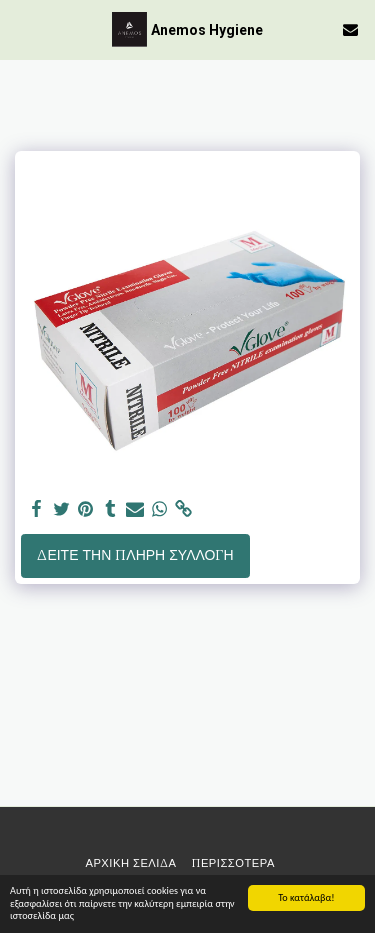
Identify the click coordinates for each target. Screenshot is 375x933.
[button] (22, 28)
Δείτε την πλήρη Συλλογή (135, 555)
